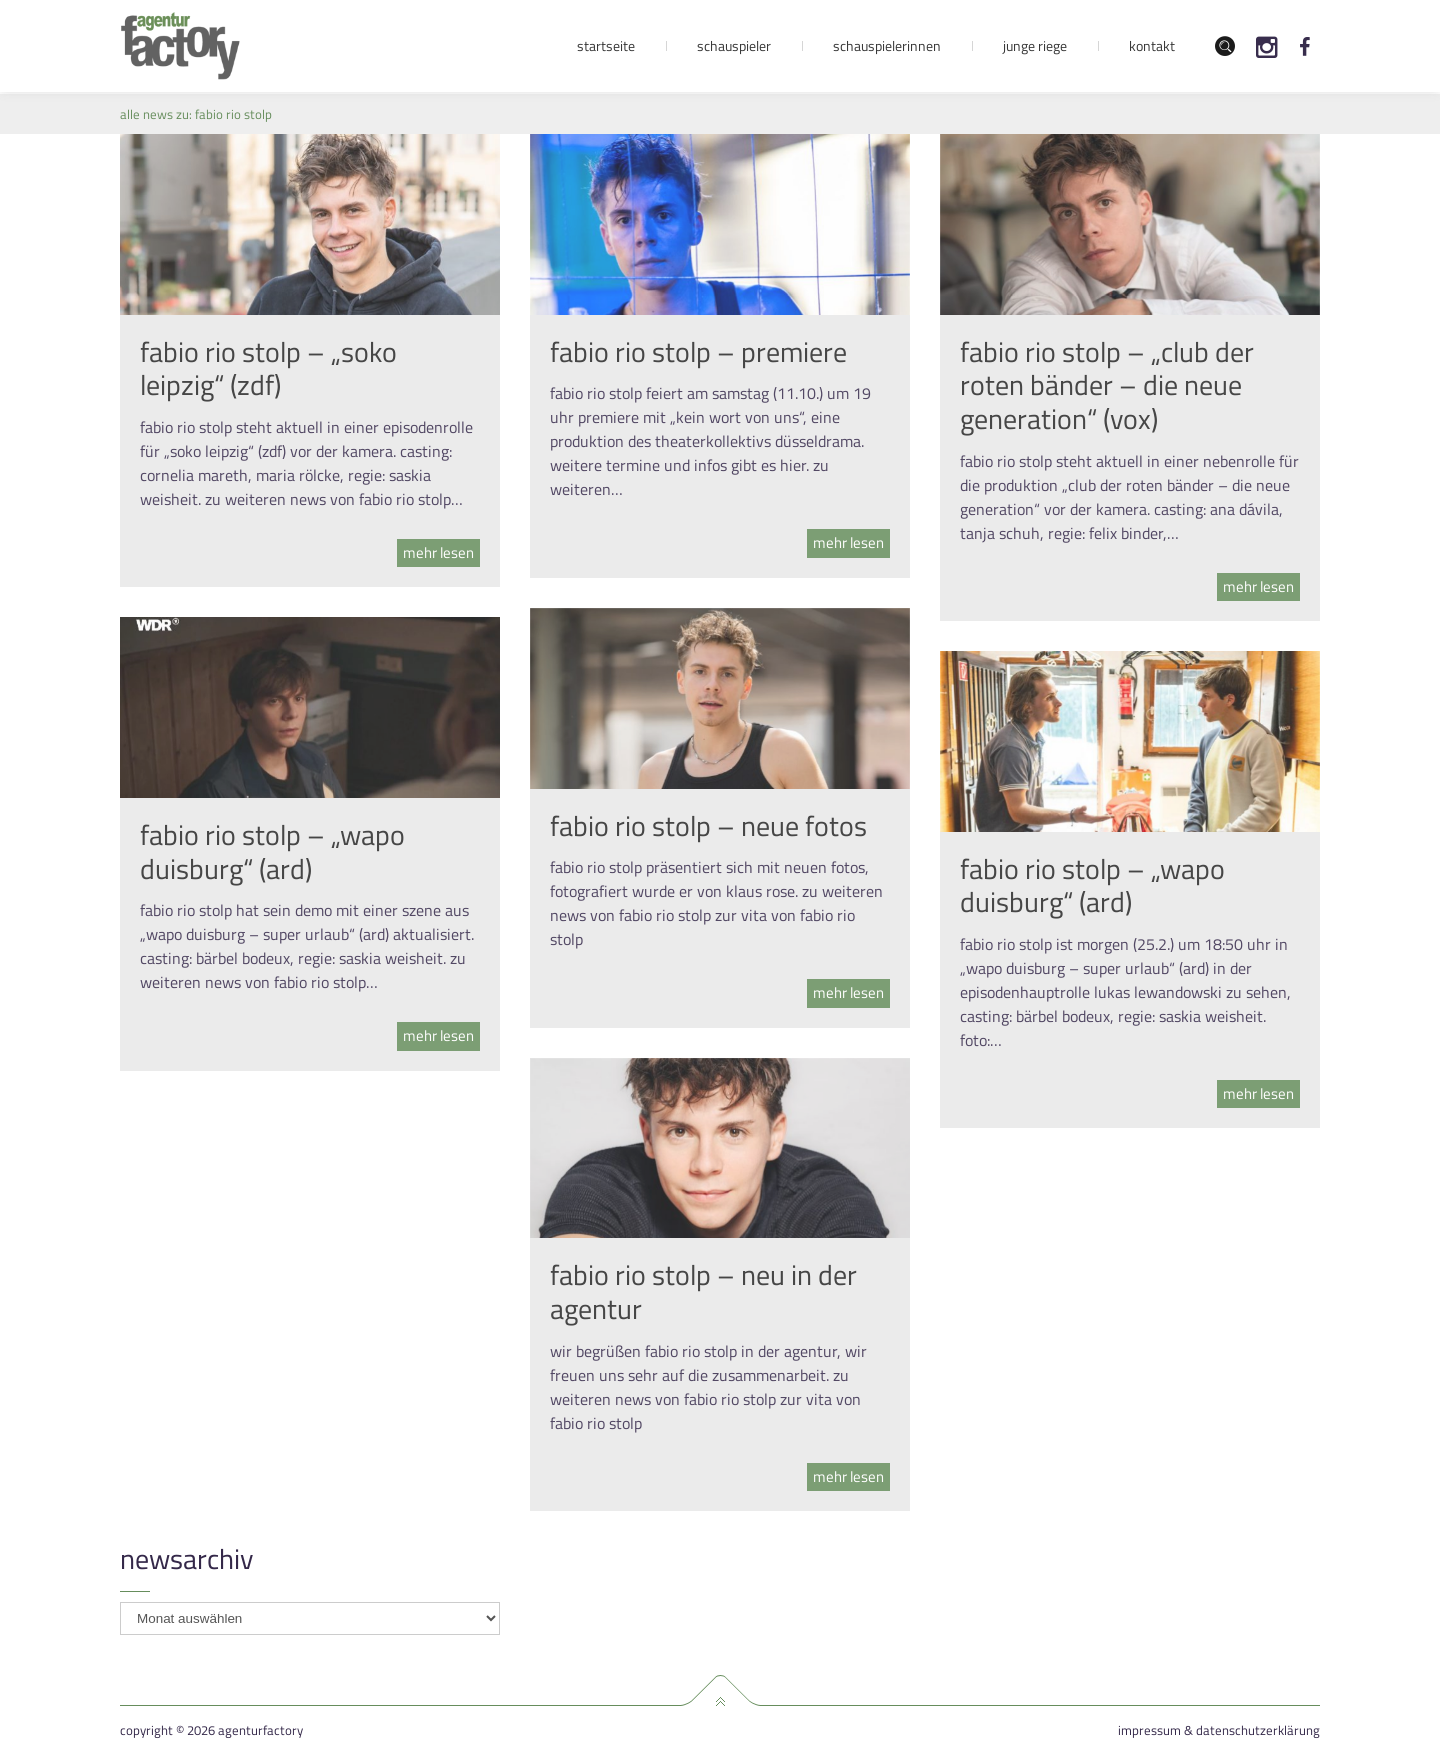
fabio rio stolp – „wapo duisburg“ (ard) (272, 851)
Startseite (606, 45)
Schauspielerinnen (887, 45)
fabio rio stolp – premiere (698, 351)
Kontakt (1152, 45)
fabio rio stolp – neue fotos (708, 825)
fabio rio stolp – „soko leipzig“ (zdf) (268, 368)
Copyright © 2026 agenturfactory (211, 1730)
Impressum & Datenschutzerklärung (1219, 1730)
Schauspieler (734, 45)
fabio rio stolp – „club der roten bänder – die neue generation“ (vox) (1107, 385)
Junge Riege (1035, 45)
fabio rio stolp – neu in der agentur (703, 1291)
